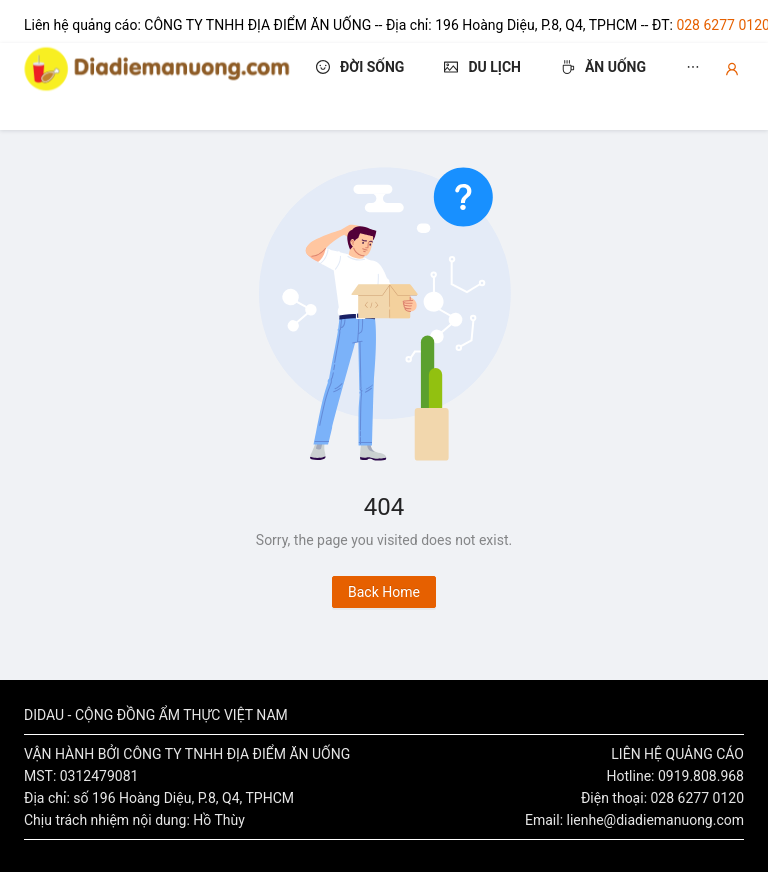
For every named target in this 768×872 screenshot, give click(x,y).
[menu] (528, 86)
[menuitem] (360, 87)
